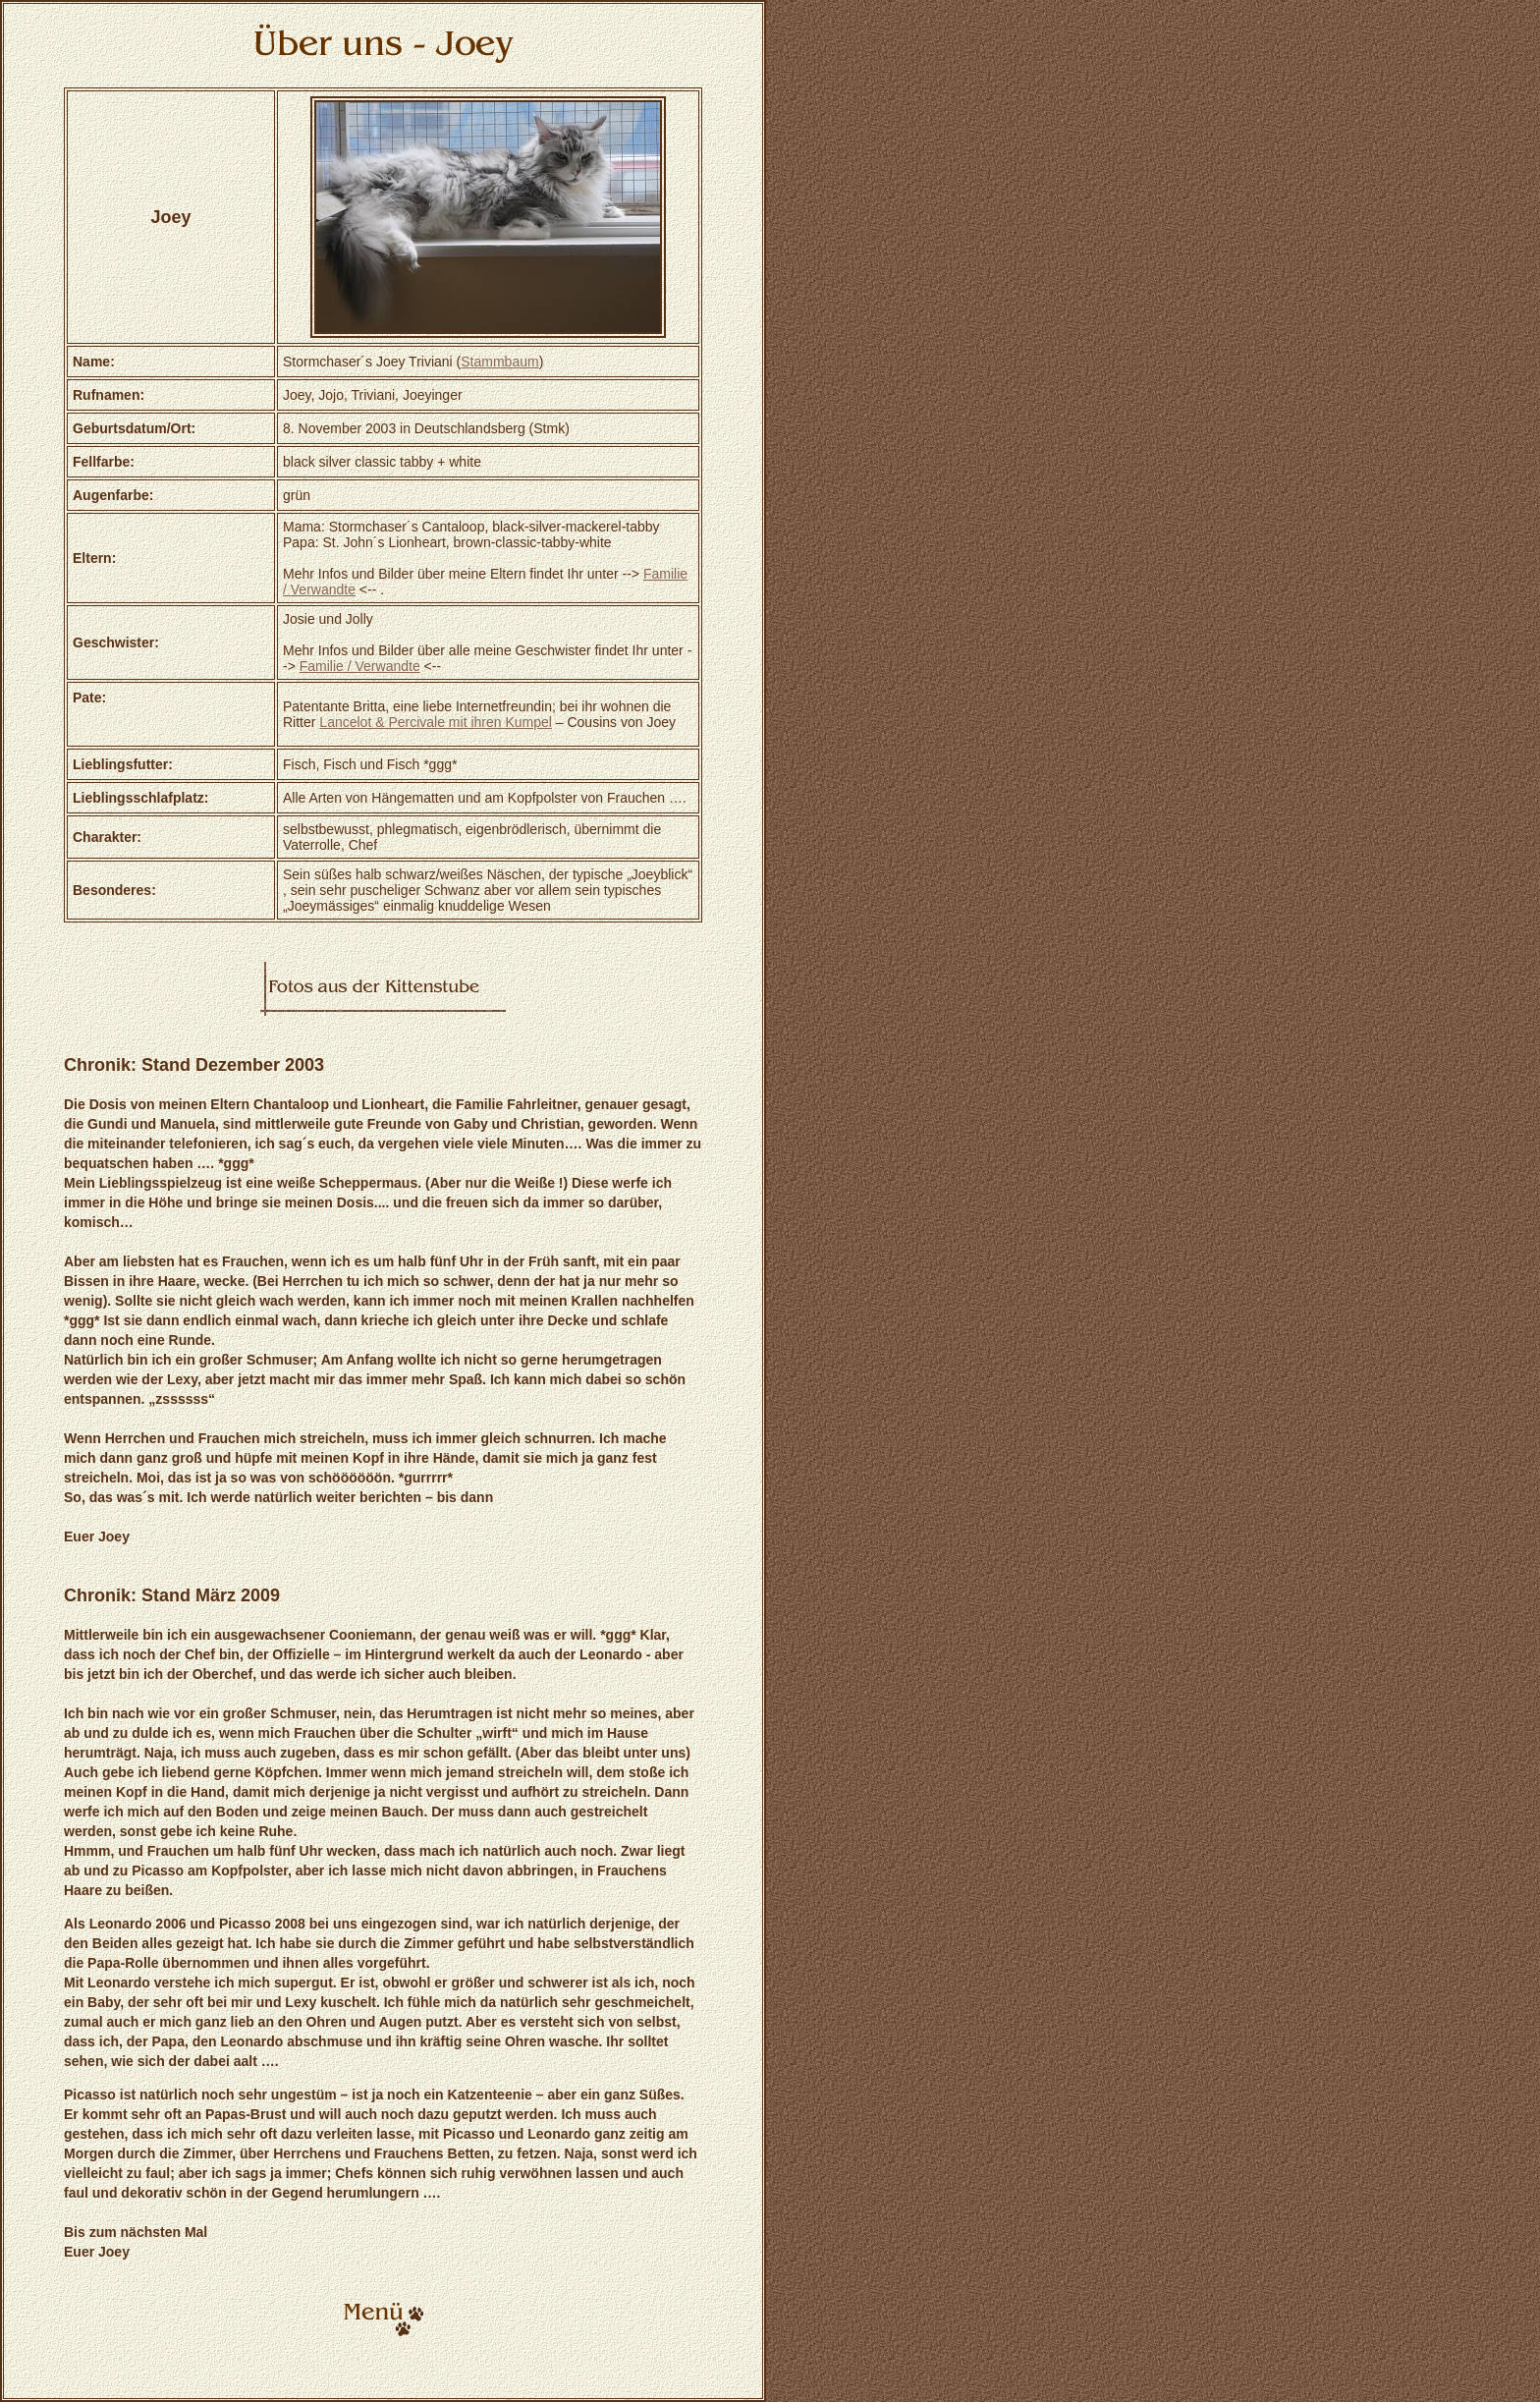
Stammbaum (499, 361)
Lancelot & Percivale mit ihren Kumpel (435, 722)
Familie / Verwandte (360, 666)
